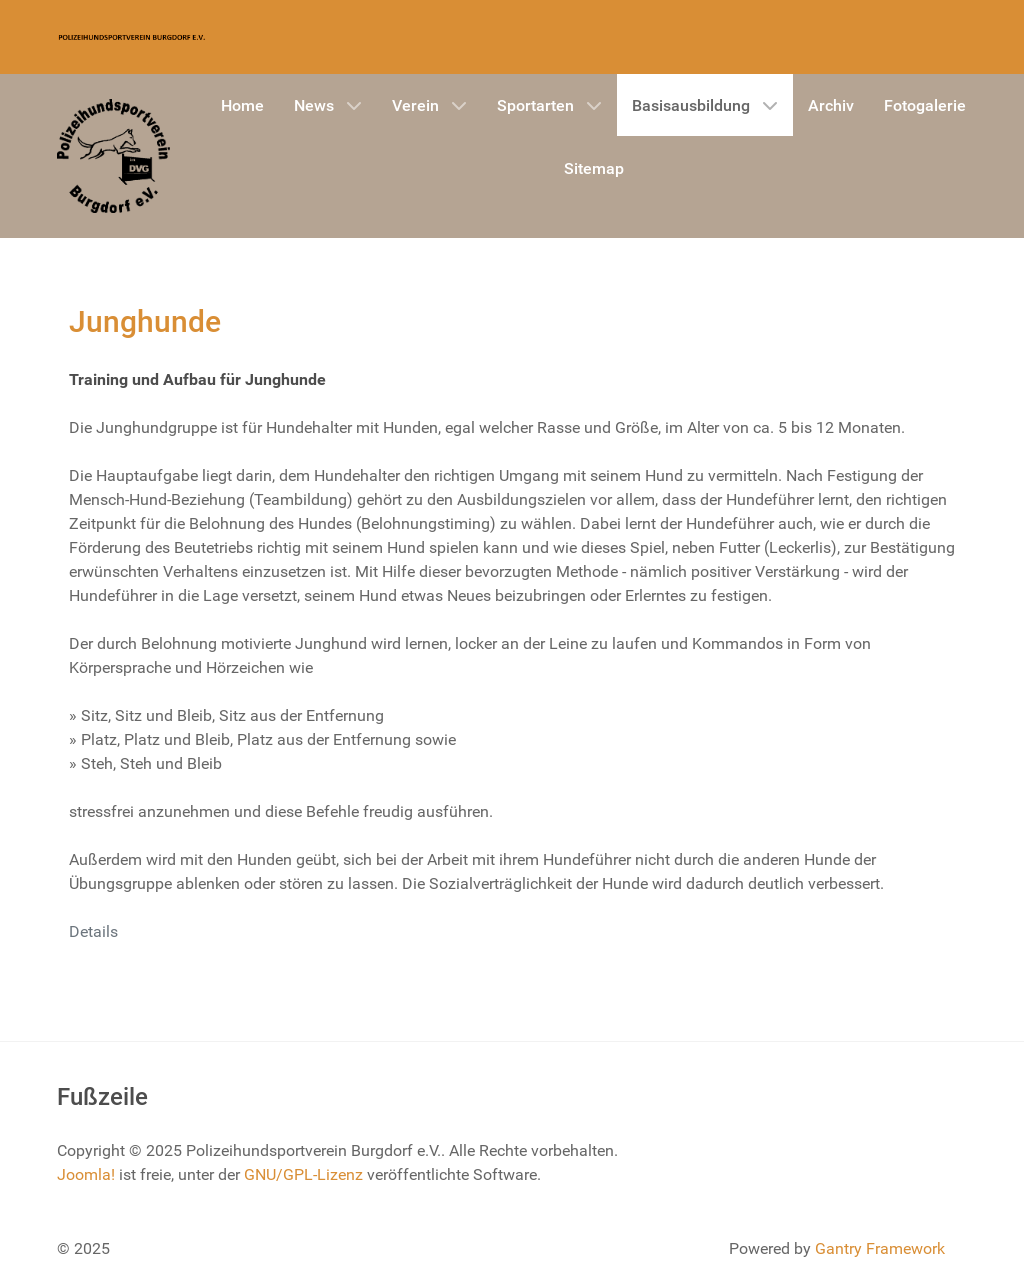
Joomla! (86, 1174)
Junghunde (145, 321)
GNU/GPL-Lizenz (303, 1174)
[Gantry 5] (132, 37)
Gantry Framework (880, 1248)
